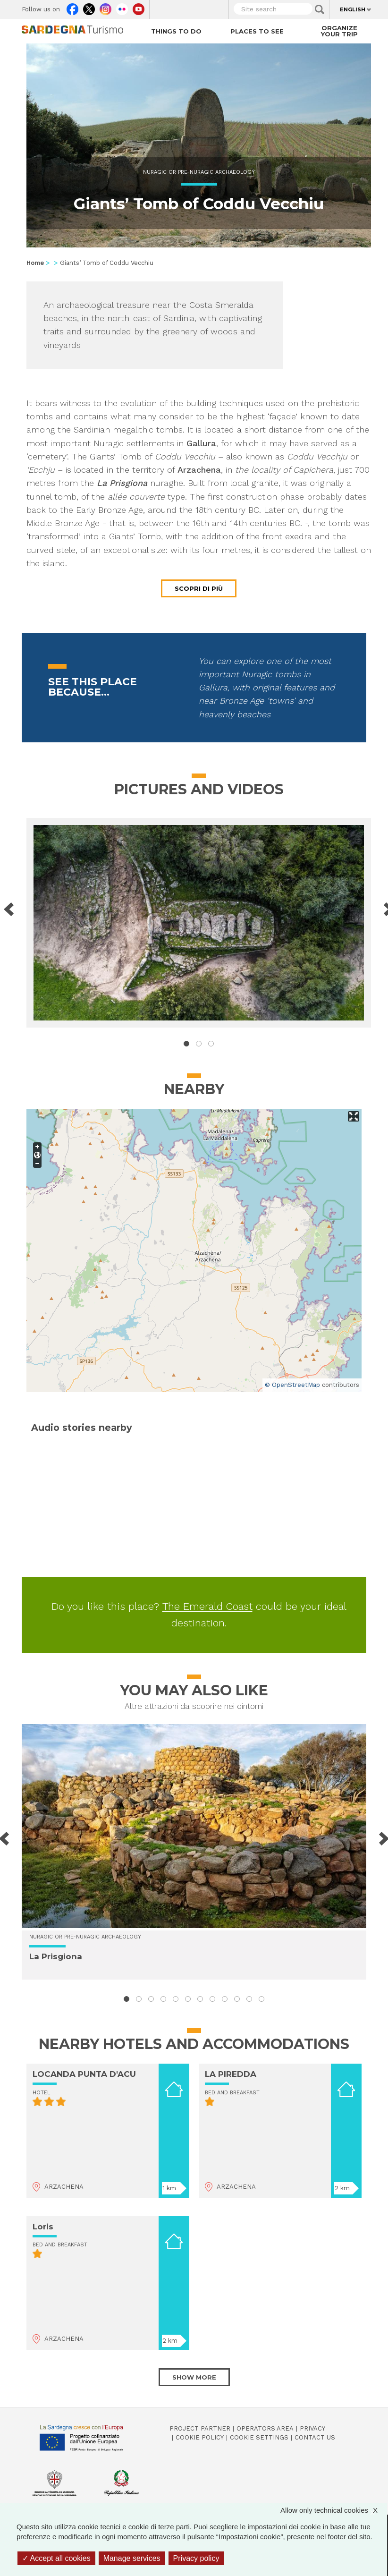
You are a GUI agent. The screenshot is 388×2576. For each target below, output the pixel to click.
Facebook (72, 7)
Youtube (138, 7)
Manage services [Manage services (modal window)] (131, 2558)
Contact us (315, 2437)
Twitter (89, 7)
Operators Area (265, 2428)
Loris (43, 2226)
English (352, 9)
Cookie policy (200, 2437)
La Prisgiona (55, 1956)
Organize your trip (339, 31)
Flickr (122, 7)
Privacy (312, 2428)
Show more (194, 2377)
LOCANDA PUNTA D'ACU (84, 2074)
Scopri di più (199, 588)
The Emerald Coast (207, 1606)
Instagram (105, 7)
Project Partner (199, 2428)
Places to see (257, 31)
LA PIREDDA (230, 2074)
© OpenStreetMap (292, 1384)
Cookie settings (259, 2437)
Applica (319, 9)
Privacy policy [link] (196, 2558)
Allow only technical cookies (333, 2510)
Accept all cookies (56, 2558)
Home (35, 262)
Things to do (176, 31)
